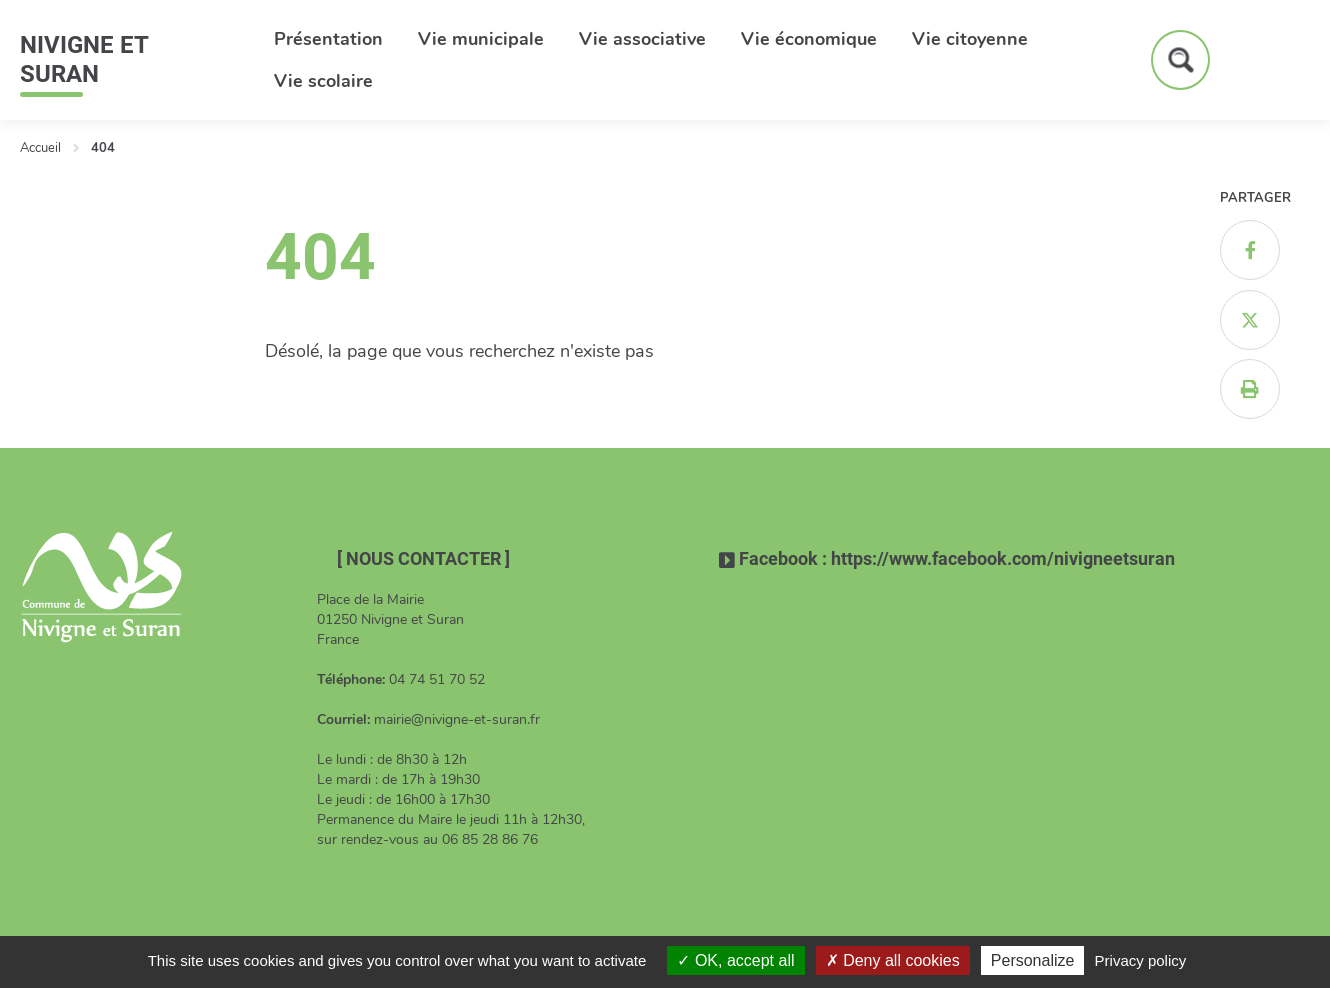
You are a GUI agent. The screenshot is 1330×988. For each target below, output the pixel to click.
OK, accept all (735, 960)
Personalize (1033, 960)
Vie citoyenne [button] (970, 39)
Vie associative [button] (642, 39)
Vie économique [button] (809, 39)
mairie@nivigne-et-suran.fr (457, 719)
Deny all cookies (893, 960)
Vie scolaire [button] (323, 81)
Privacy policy (1141, 960)
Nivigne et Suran (84, 59)
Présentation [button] (328, 39)
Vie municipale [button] (481, 39)
